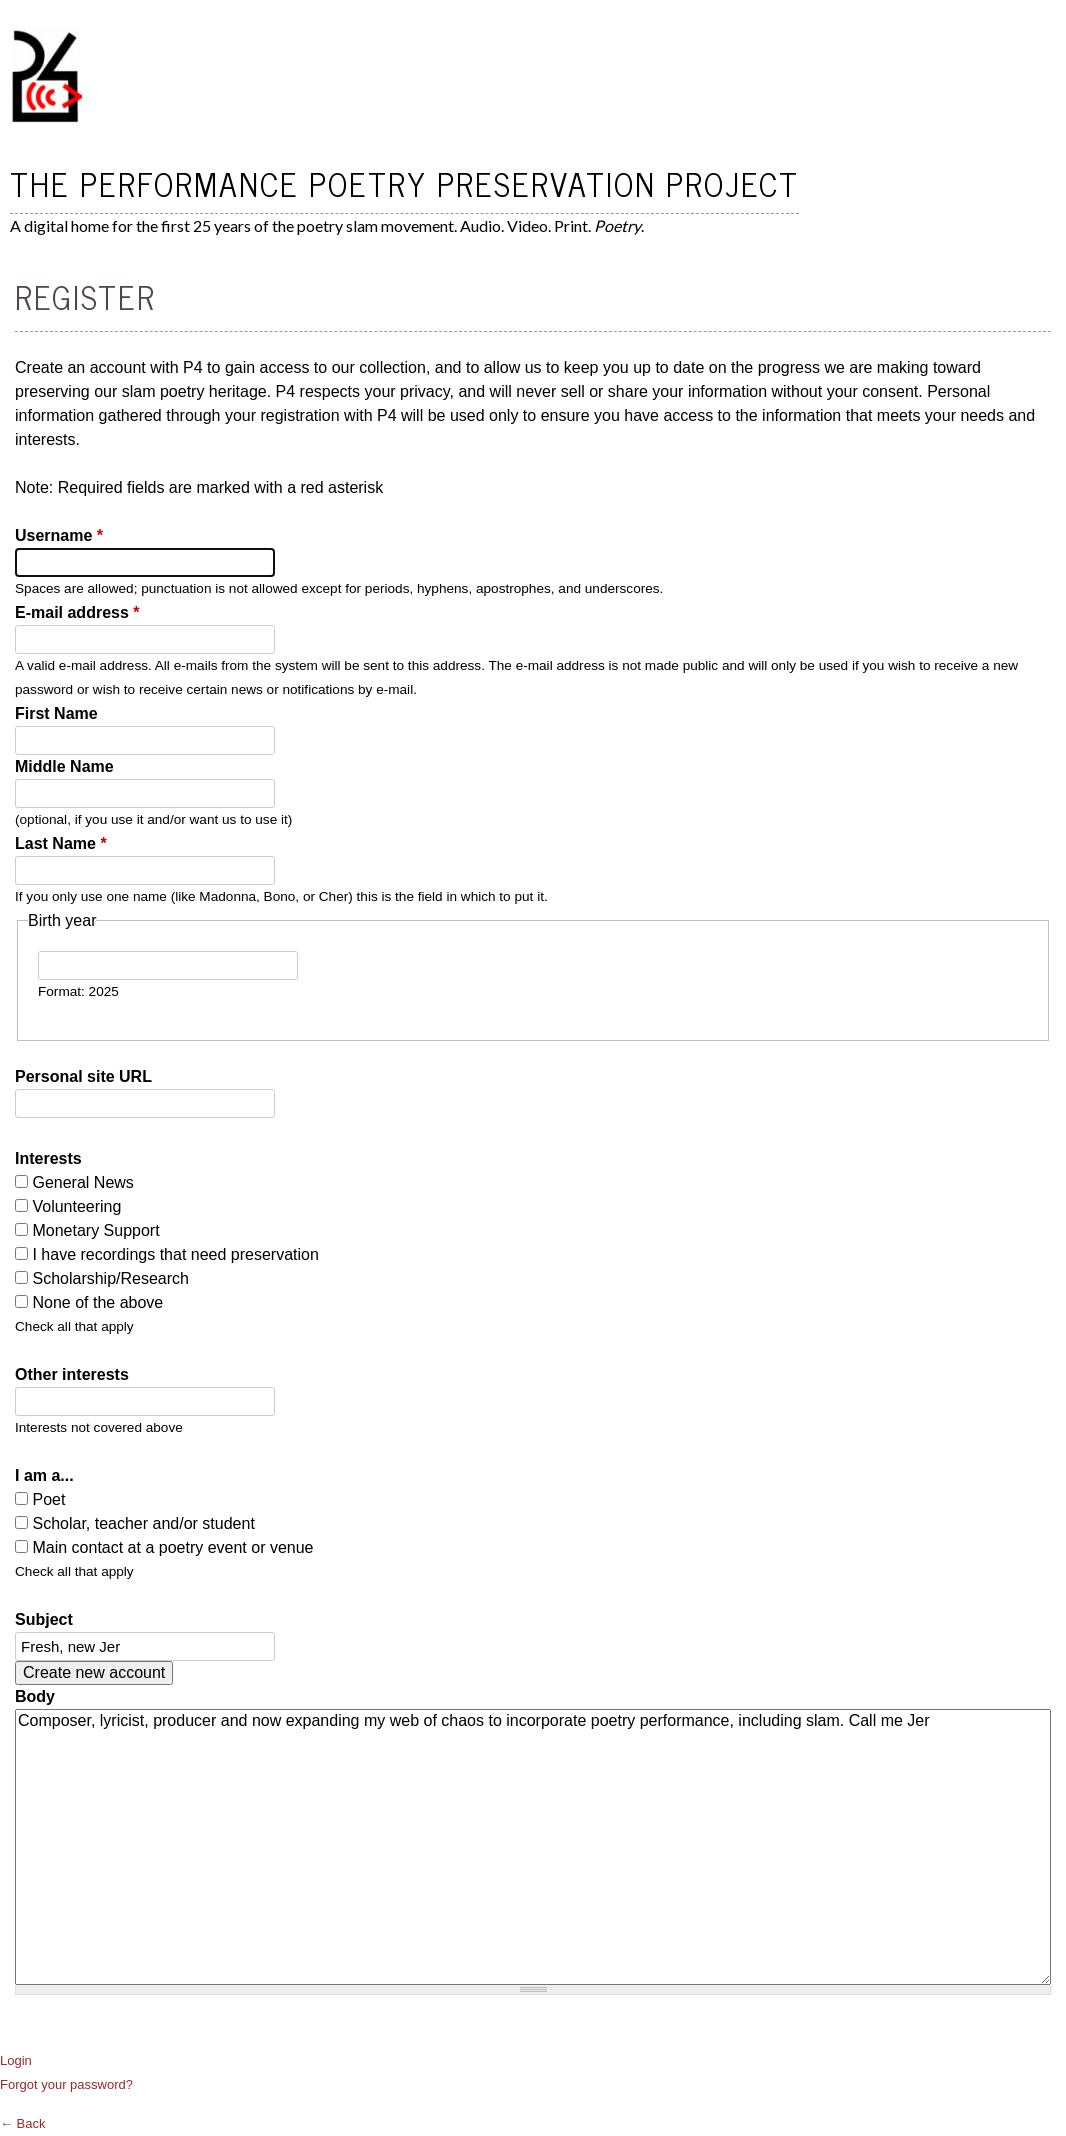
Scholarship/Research (110, 1278)
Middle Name (64, 766)
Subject (44, 1619)
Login (16, 2060)
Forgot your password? (66, 2084)
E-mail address (77, 612)
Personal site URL (83, 1076)
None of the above (97, 1302)
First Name (56, 713)
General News (82, 1182)
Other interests (72, 1374)
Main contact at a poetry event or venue (172, 1547)
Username (59, 535)
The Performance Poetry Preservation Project (404, 183)
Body (35, 1696)
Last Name (61, 843)
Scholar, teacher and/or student (143, 1523)
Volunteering (76, 1206)
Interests (48, 1158)
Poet (48, 1499)
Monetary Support (95, 1230)
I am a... (44, 1475)
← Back (23, 2123)
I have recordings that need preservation (175, 1254)
